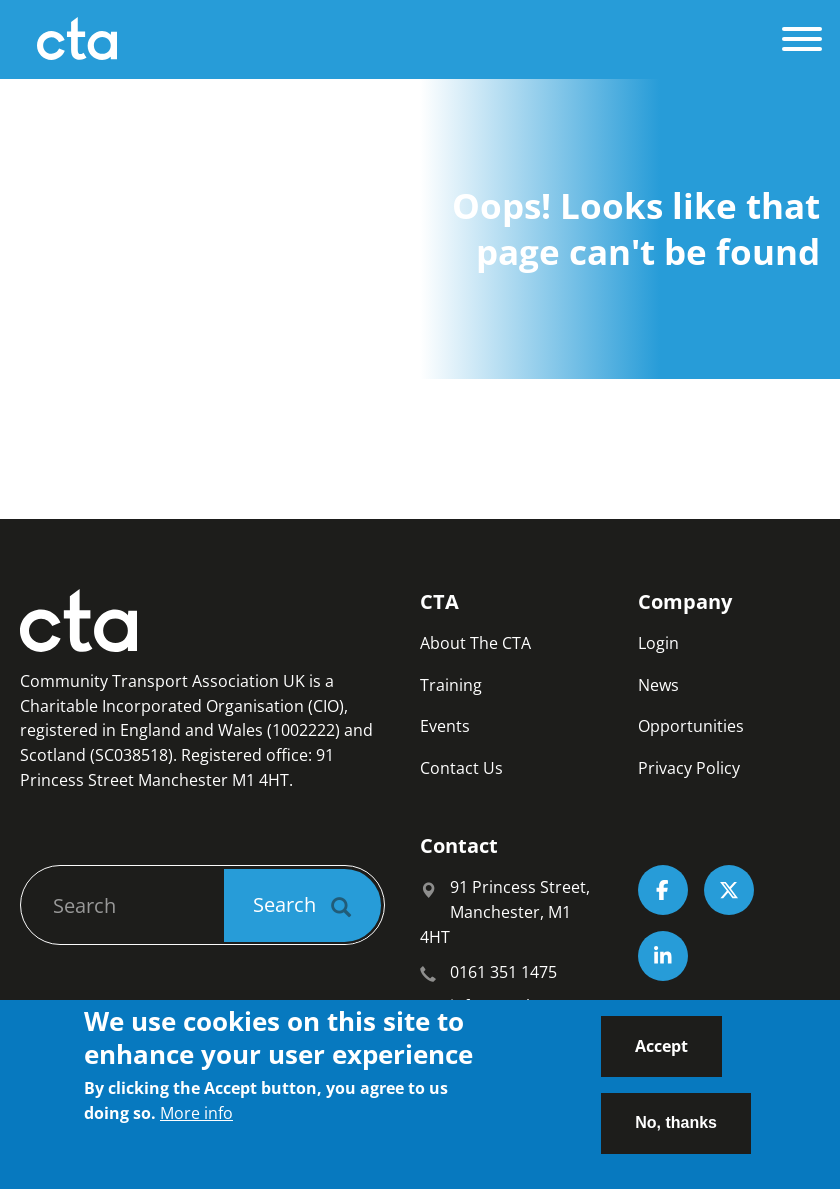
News (658, 685)
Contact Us (461, 768)
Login (658, 643)
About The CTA (475, 643)
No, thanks (676, 1132)
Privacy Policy (689, 768)
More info (196, 1124)
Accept (661, 1056)
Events (445, 726)
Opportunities (691, 726)
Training (451, 685)
